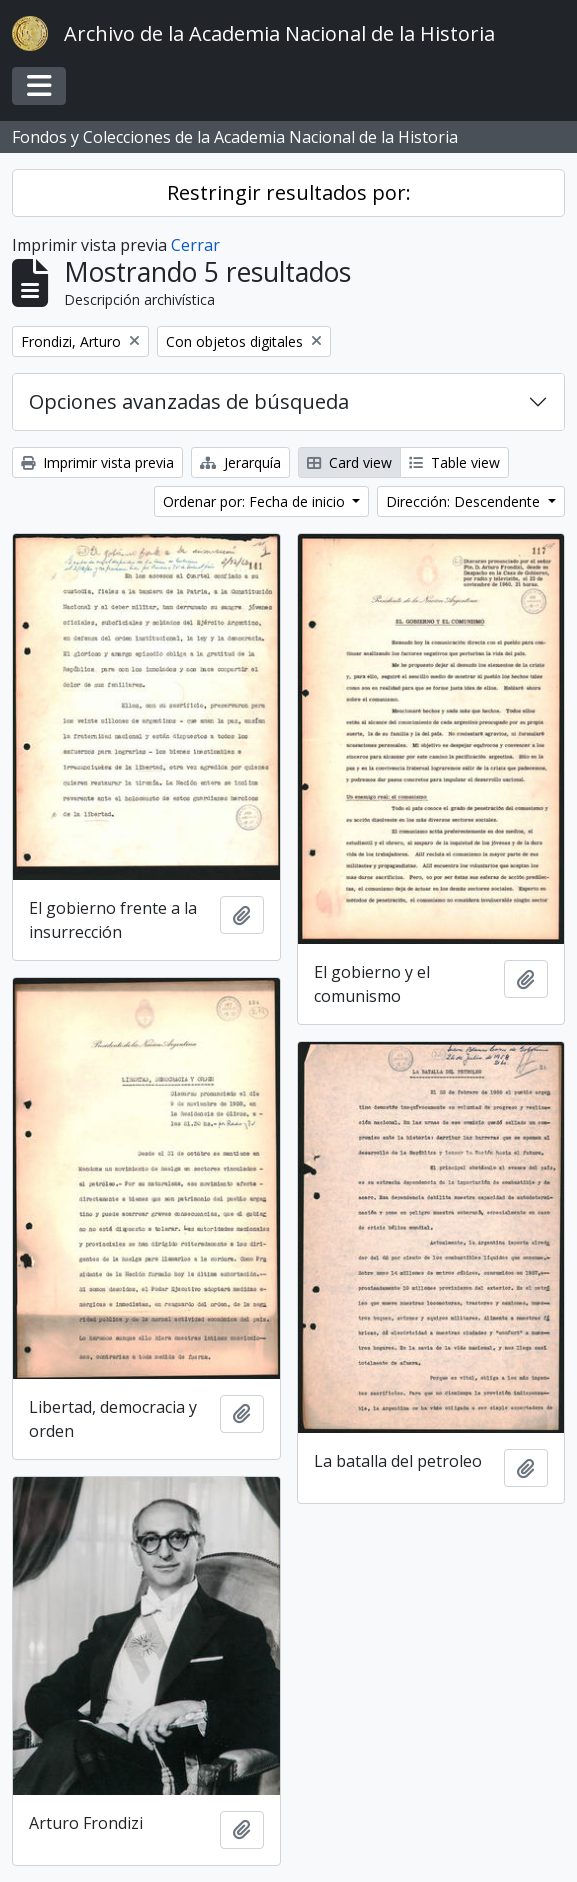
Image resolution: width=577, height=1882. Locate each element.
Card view (349, 462)
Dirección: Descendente (465, 501)
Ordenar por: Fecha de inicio (256, 501)
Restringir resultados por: (289, 192)
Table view (454, 462)
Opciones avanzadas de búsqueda (189, 401)
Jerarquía (240, 462)
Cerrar (195, 245)
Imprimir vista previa (97, 462)
